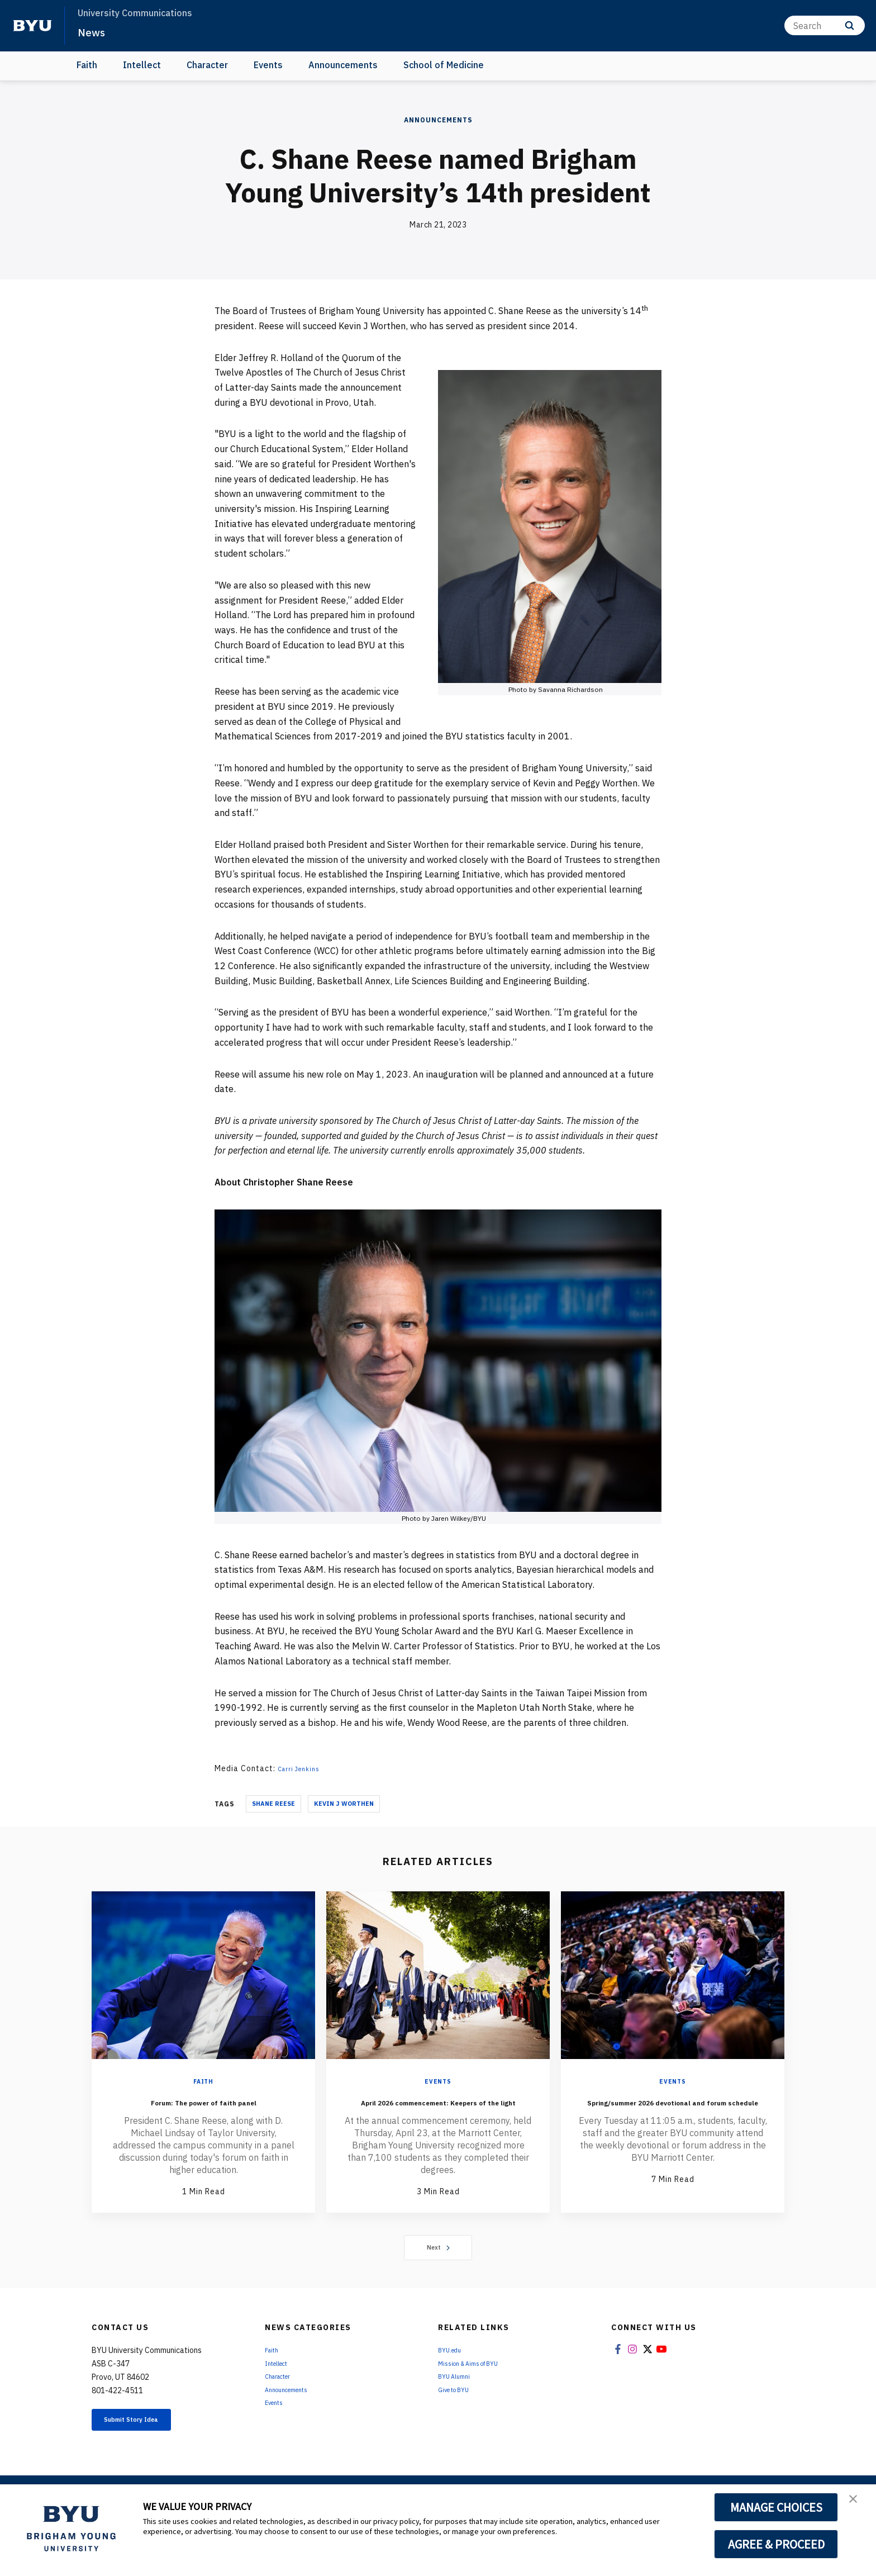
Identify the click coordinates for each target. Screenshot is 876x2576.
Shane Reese (273, 1804)
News (95, 31)
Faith (87, 64)
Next (438, 2268)
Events (268, 64)
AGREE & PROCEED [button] (776, 2544)
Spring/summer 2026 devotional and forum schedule (672, 2117)
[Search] (824, 25)
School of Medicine (443, 64)
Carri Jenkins (303, 1768)
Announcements (343, 64)
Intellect (142, 64)
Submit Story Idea (149, 2443)
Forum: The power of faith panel (203, 2108)
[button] (857, 2504)
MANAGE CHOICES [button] (776, 2507)
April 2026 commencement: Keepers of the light (438, 2108)
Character (207, 64)
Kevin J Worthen (344, 1804)
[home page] (32, 25)
